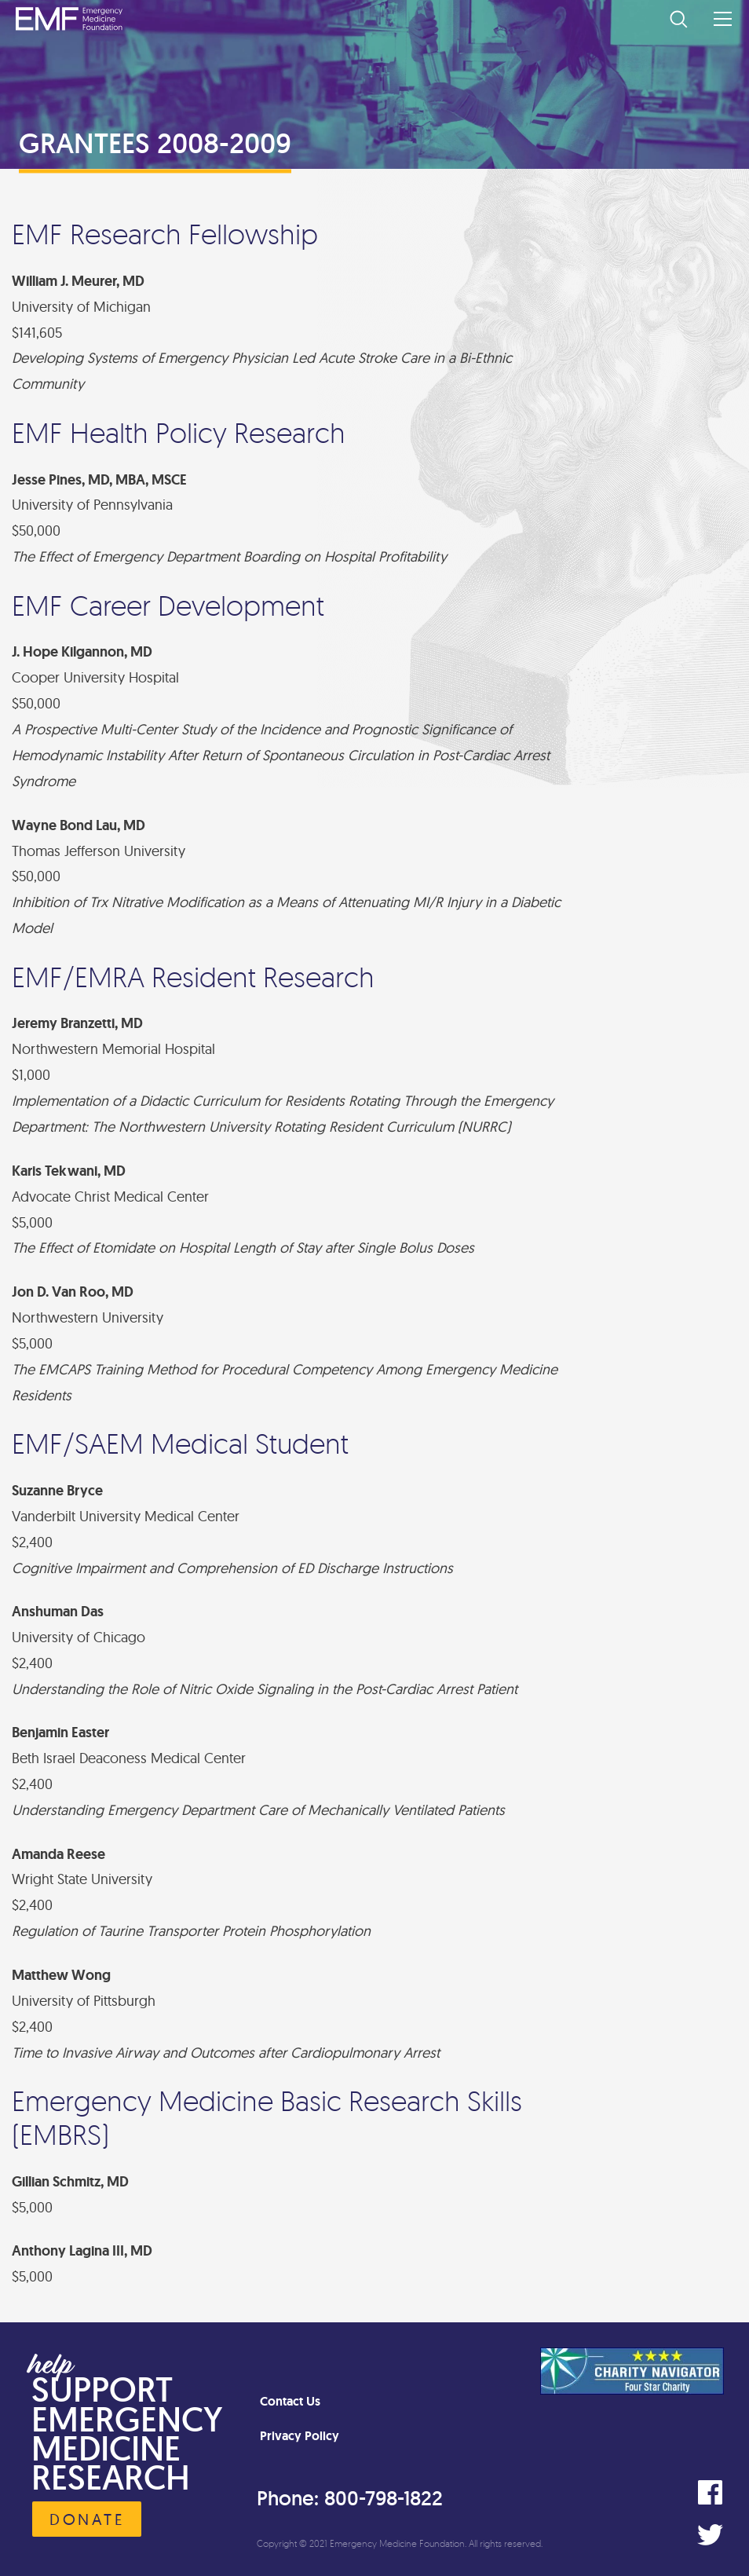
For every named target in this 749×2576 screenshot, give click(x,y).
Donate (86, 2519)
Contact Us (290, 2401)
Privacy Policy (299, 2436)
